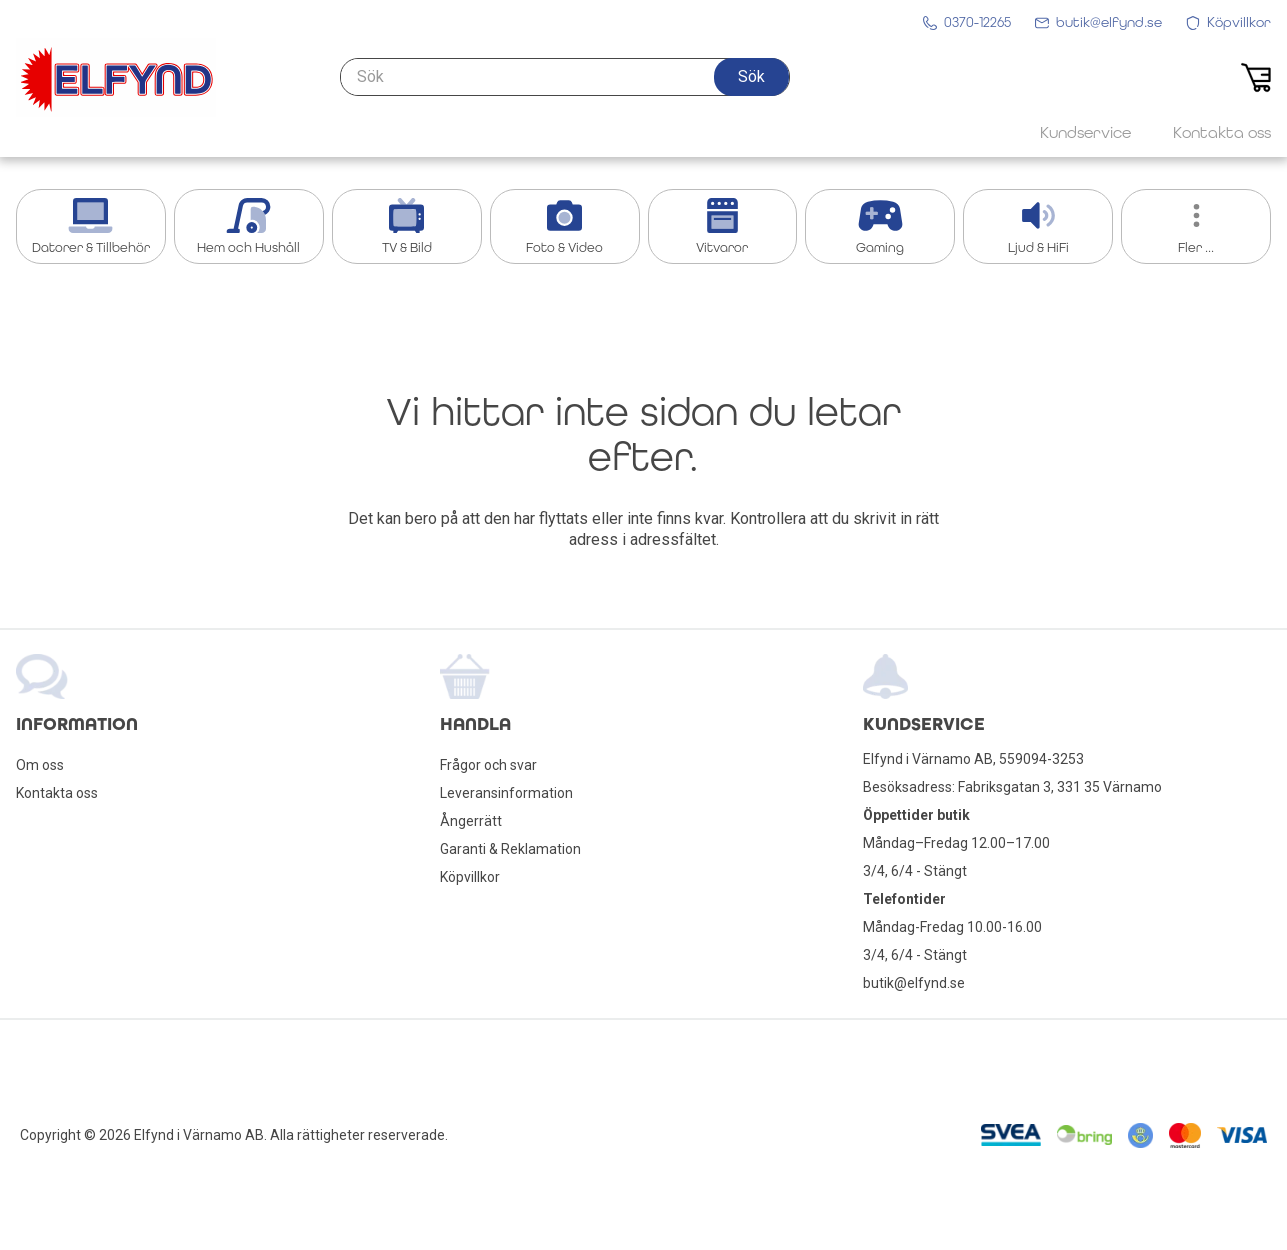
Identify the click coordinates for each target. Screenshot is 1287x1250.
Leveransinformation (506, 793)
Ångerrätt (471, 821)
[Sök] (565, 77)
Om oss (40, 765)
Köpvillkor (470, 877)
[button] (751, 77)
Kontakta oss (57, 793)
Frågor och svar (488, 765)
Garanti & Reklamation (510, 849)
